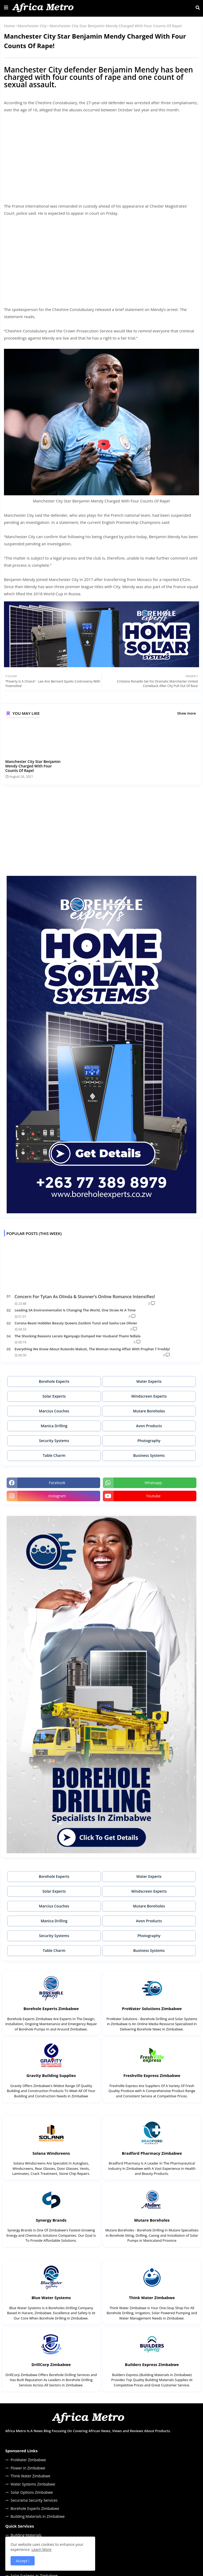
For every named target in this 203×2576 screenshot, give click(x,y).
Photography (148, 1440)
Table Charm (54, 1455)
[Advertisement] (101, 154)
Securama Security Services (34, 2500)
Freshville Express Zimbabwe (151, 2075)
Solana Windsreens (51, 2153)
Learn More (41, 2549)
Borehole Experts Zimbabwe (51, 2008)
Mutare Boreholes (149, 1410)
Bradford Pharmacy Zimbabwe (152, 2153)
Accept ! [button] (22, 2560)
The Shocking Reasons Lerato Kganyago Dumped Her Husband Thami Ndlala (78, 1336)
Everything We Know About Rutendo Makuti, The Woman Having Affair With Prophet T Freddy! (92, 1349)
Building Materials (26, 2535)
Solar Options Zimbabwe (32, 2492)
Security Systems (54, 1440)
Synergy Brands (51, 2220)
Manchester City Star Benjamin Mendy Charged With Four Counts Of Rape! (33, 766)
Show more (186, 713)
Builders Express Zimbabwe (152, 2364)
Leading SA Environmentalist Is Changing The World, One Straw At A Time (75, 1310)
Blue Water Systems (51, 2297)
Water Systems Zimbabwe (33, 2484)
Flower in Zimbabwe (28, 2467)
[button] (197, 7)
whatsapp (153, 1482)
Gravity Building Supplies (51, 2075)
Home (9, 25)
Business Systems (149, 1455)
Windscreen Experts (149, 1396)
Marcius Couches (54, 1410)
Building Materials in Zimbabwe (38, 2516)
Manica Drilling (54, 1425)
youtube (153, 1495)
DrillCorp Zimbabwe (51, 2364)
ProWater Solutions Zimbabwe (152, 2008)
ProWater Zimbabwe (28, 2459)
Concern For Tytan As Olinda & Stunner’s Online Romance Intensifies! (85, 1297)
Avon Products (149, 1425)
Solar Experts (54, 1396)
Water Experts (149, 1381)
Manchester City (32, 25)
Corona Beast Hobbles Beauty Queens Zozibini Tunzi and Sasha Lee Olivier (76, 1323)
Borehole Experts (54, 1381)
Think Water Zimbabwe (152, 2297)
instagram (57, 1495)
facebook (57, 1482)
